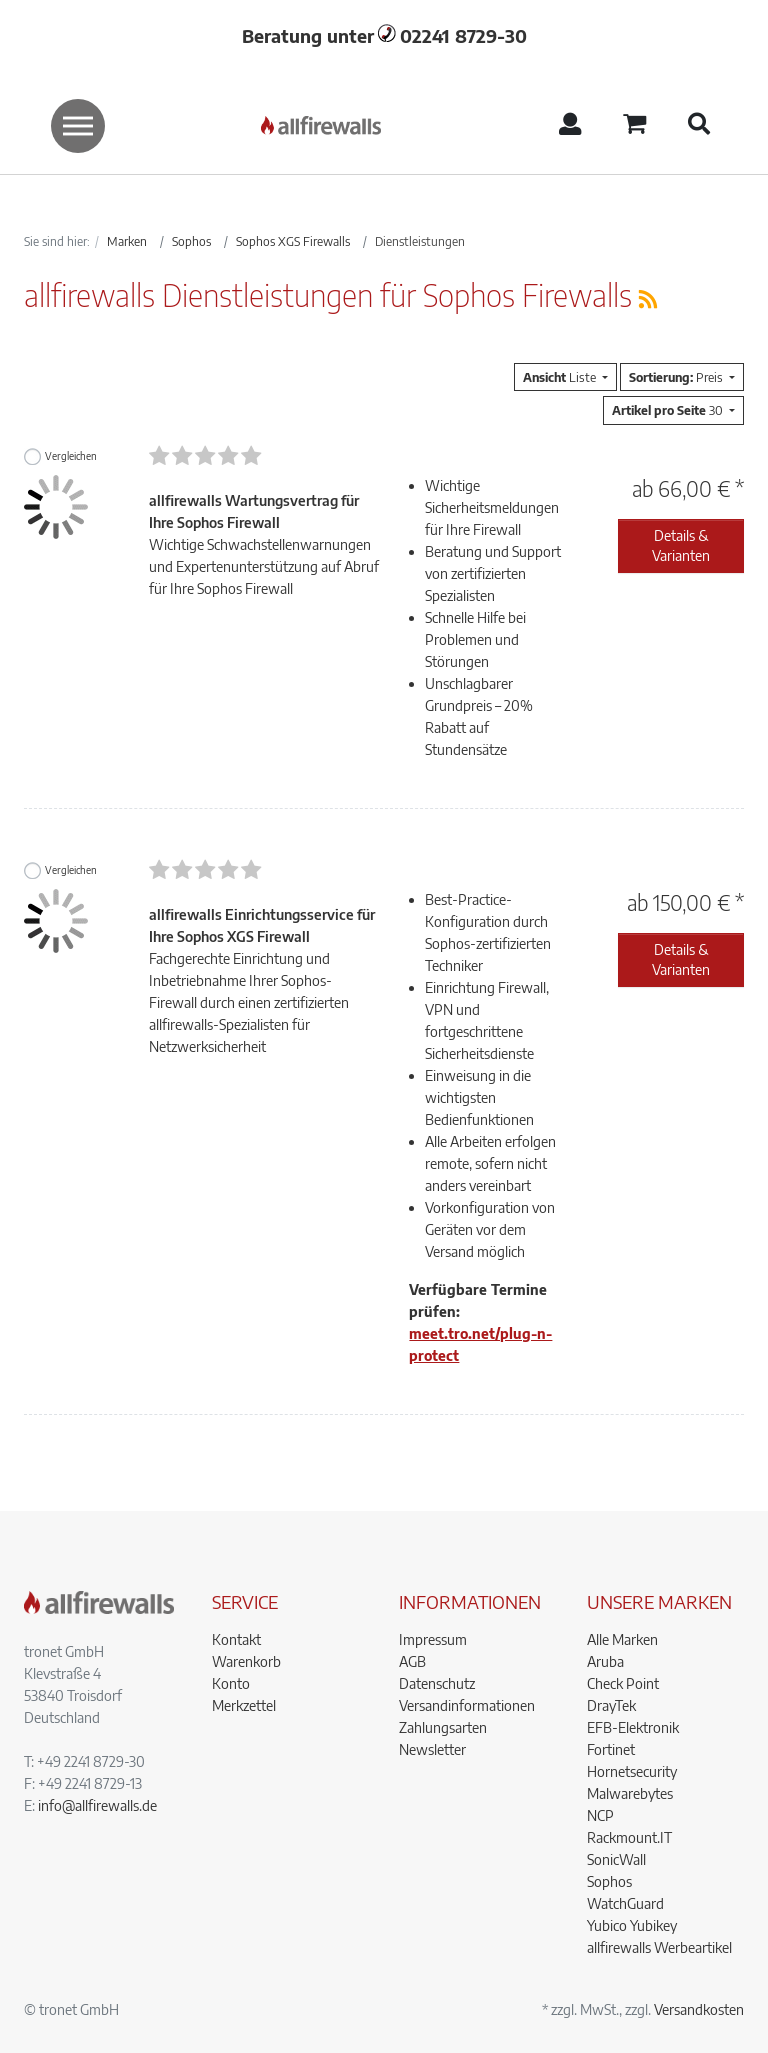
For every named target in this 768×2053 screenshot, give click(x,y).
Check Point (623, 1683)
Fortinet (611, 1749)
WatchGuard (625, 1903)
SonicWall (616, 1859)
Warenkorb (246, 1661)
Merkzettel (244, 1705)
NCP (600, 1815)
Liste (561, 377)
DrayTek (611, 1705)
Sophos (609, 1881)
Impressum (433, 1639)
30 (669, 410)
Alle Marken (622, 1639)
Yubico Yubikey (632, 1925)
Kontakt (236, 1639)
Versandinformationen (467, 1705)
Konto (231, 1683)
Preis (677, 377)
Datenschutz (437, 1683)
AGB (412, 1661)
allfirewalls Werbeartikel (659, 1947)
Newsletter (432, 1749)
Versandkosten (699, 2009)
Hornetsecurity (632, 1771)
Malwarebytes (630, 1793)
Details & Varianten (681, 545)
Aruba (605, 1661)
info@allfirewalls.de (97, 1805)
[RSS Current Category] (648, 298)
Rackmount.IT (629, 1837)
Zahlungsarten (443, 1727)
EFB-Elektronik (633, 1727)
